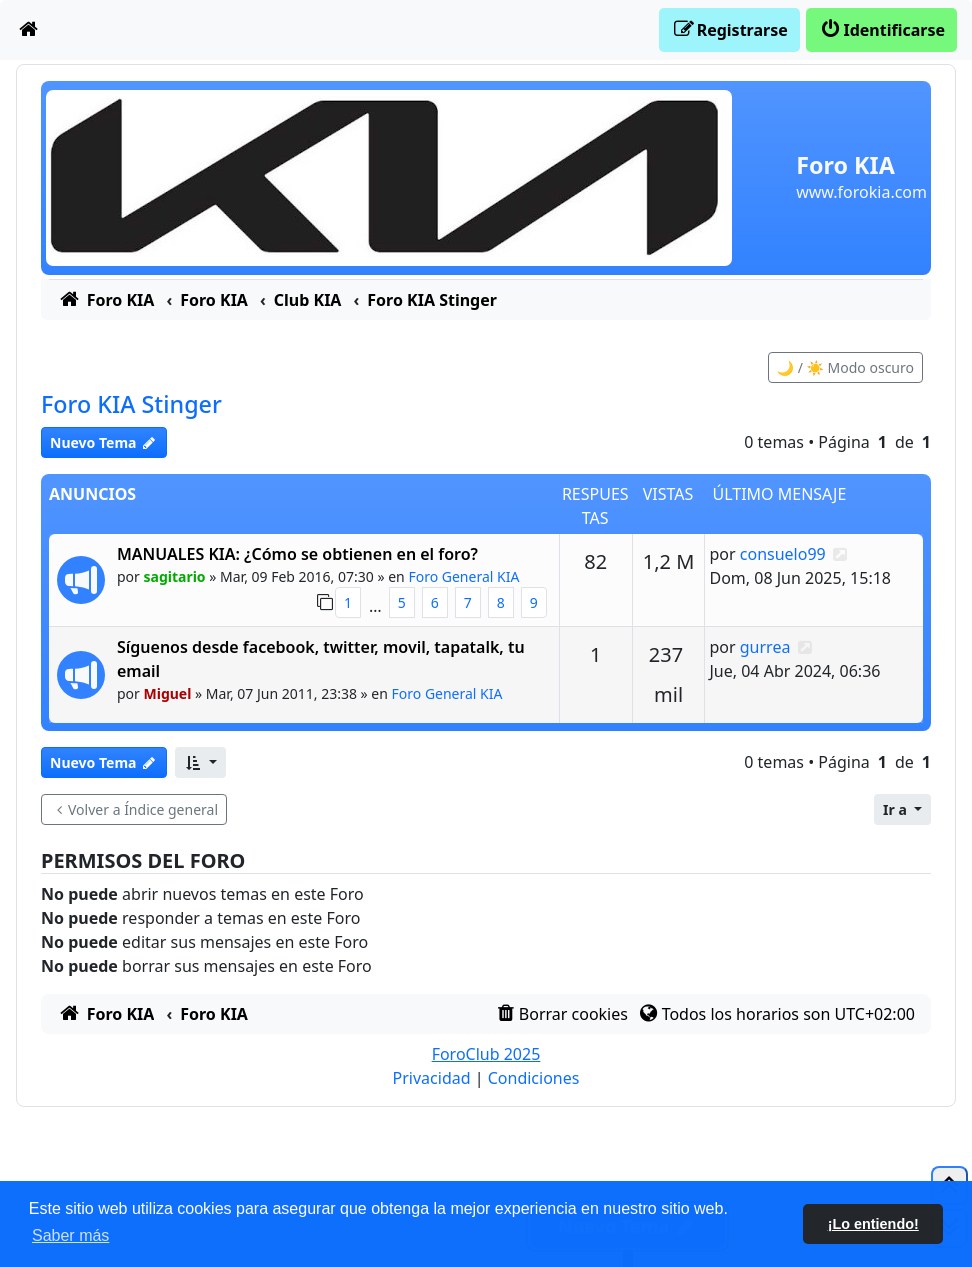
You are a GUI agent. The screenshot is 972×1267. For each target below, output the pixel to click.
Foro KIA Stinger (131, 404)
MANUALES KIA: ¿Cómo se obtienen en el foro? (297, 554)
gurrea (765, 647)
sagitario (175, 576)
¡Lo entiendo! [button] (873, 1224)
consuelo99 (783, 554)
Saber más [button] (70, 1235)
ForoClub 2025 (486, 1054)
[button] (200, 762)
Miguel (168, 693)
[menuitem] (29, 30)
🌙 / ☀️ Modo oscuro (845, 367)
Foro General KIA (463, 576)
